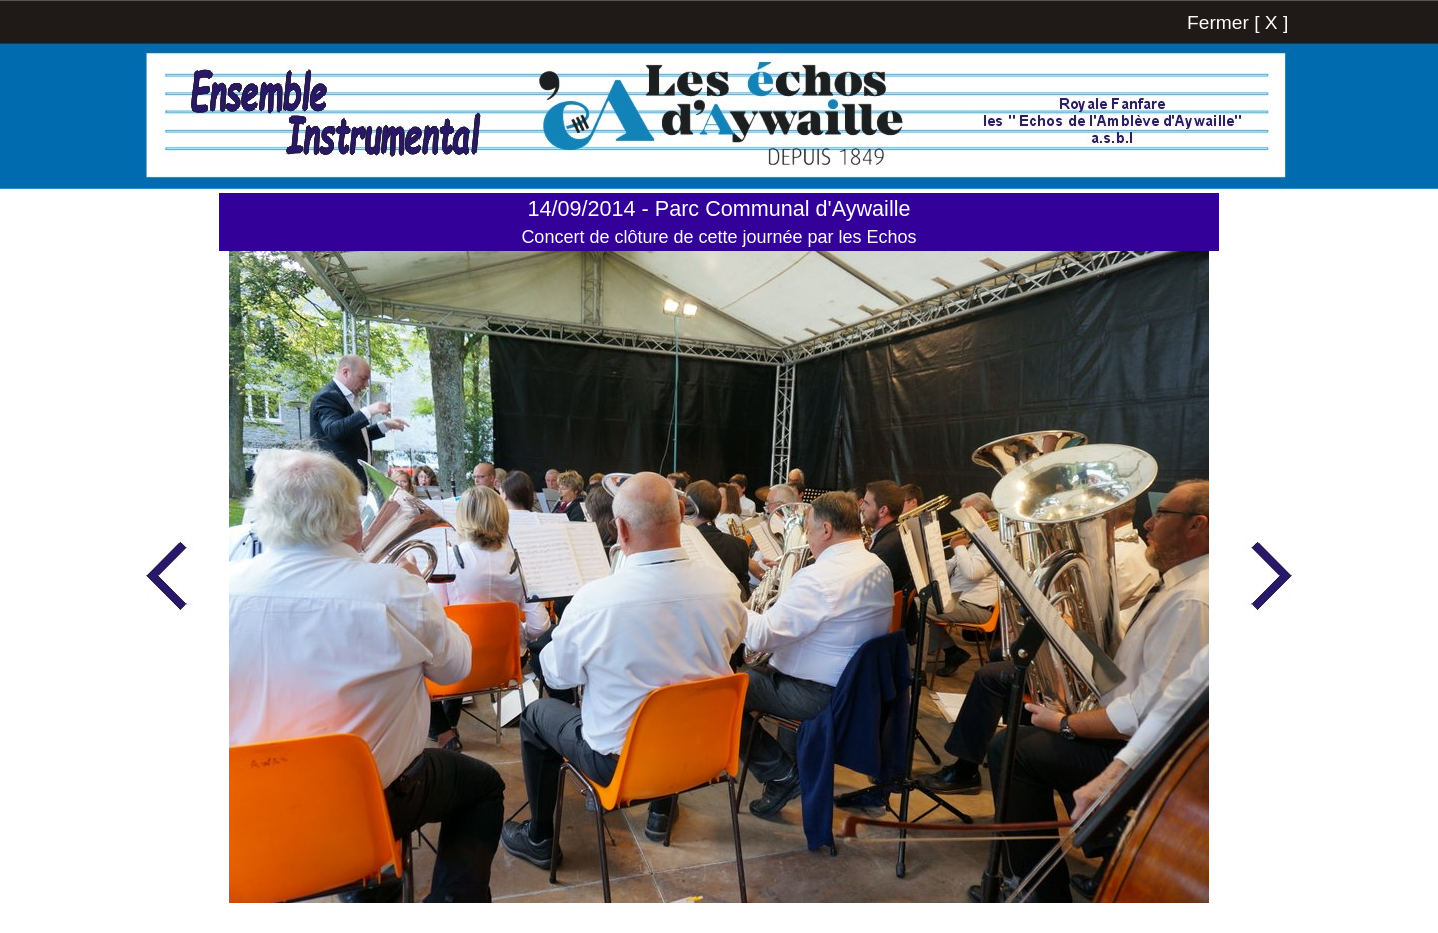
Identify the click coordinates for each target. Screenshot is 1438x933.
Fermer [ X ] (1237, 22)
